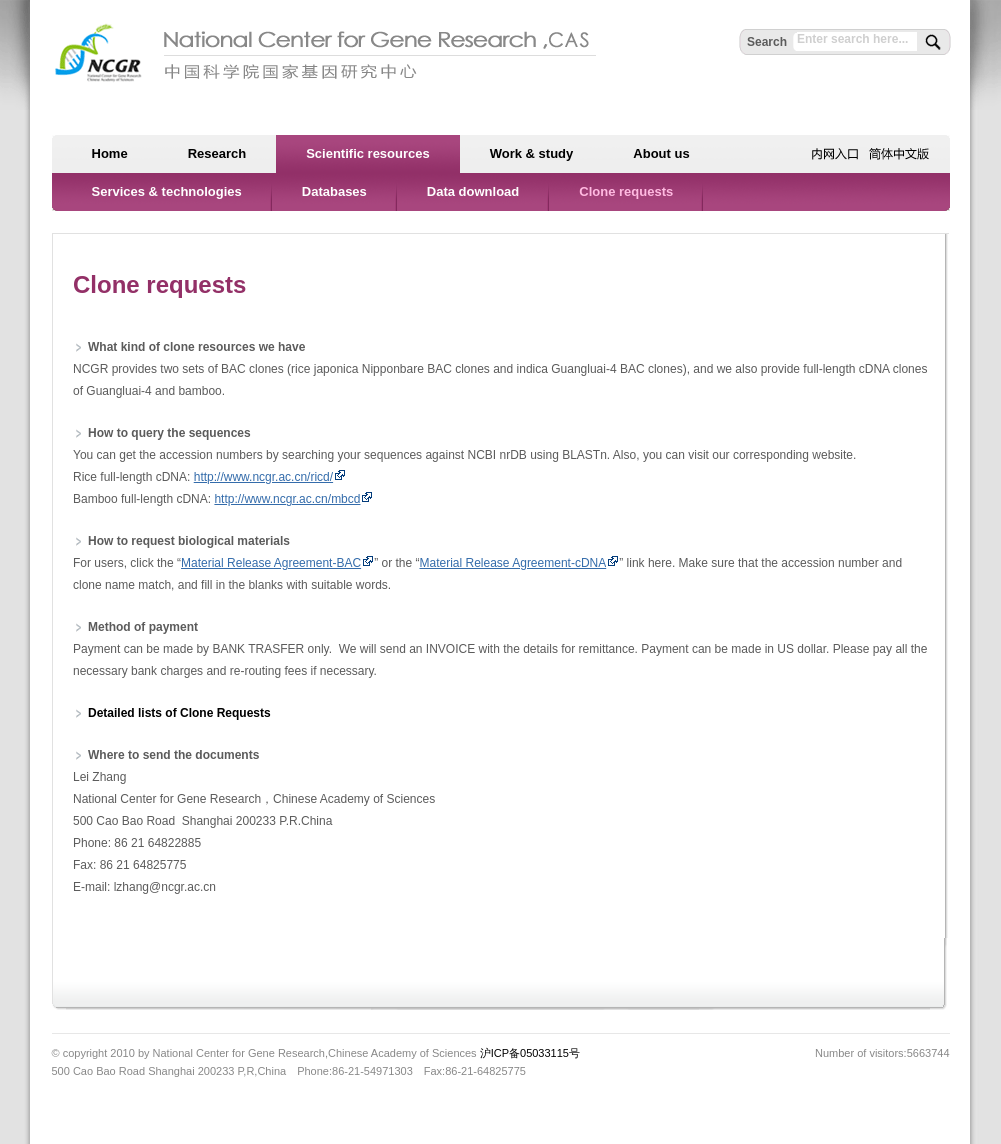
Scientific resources (368, 153)
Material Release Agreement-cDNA (512, 563)
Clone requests (626, 191)
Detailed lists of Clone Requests (179, 713)
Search (767, 42)
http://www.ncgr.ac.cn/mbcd (293, 499)
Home (110, 153)
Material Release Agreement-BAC (271, 563)
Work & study (532, 153)
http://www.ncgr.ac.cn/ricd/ (263, 477)
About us (661, 153)
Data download (473, 191)
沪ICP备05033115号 (530, 1053)
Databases (334, 191)
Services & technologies (167, 191)
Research (217, 153)
